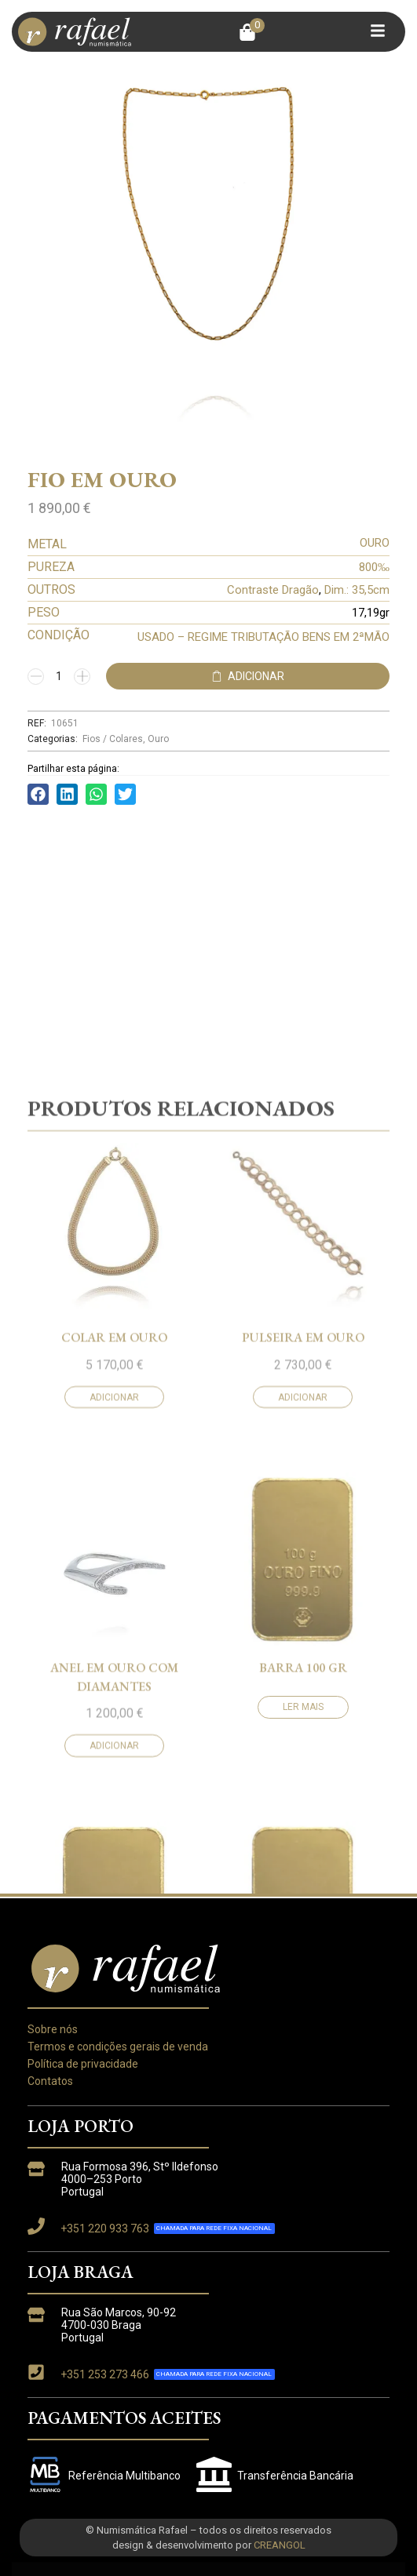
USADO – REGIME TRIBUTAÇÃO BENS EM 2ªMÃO (263, 637)
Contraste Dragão (273, 590)
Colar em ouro (114, 1749)
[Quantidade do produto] (59, 676)
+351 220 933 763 (104, 2228)
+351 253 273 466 (104, 2374)
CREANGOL (279, 2545)
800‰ (374, 567)
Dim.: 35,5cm (357, 590)
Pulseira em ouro (303, 1749)
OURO (375, 543)
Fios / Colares (112, 738)
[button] (252, 32)
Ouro (158, 738)
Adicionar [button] (114, 1808)
